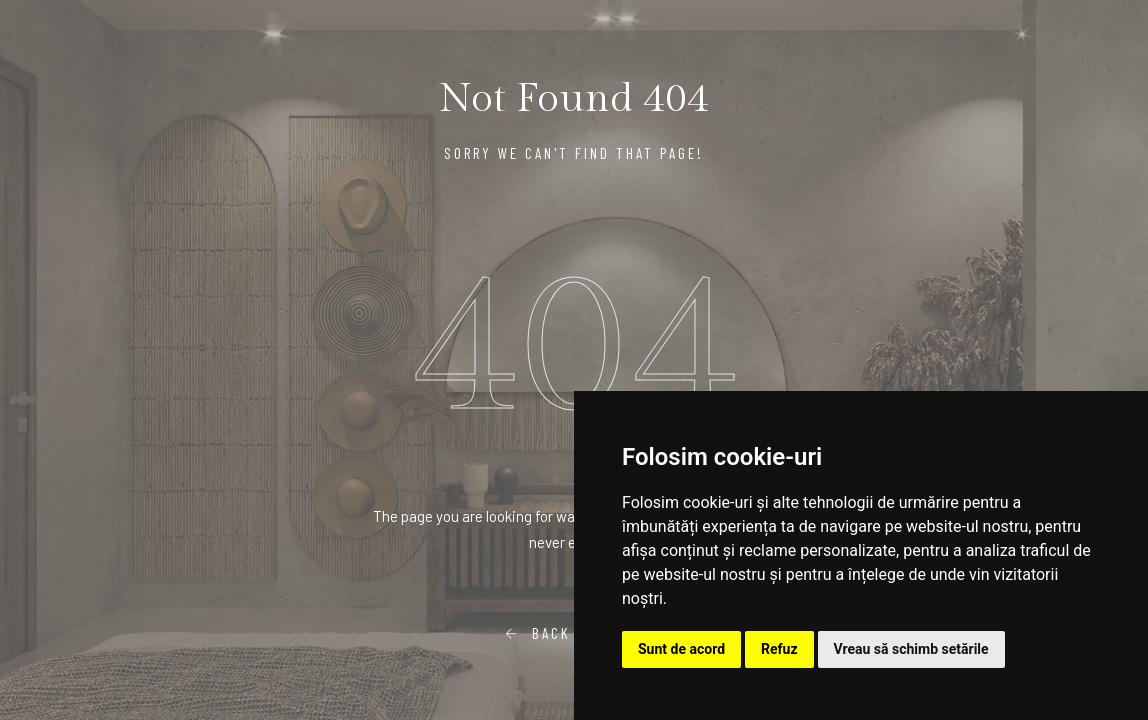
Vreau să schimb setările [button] (911, 649)
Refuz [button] (779, 649)
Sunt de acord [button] (681, 649)
